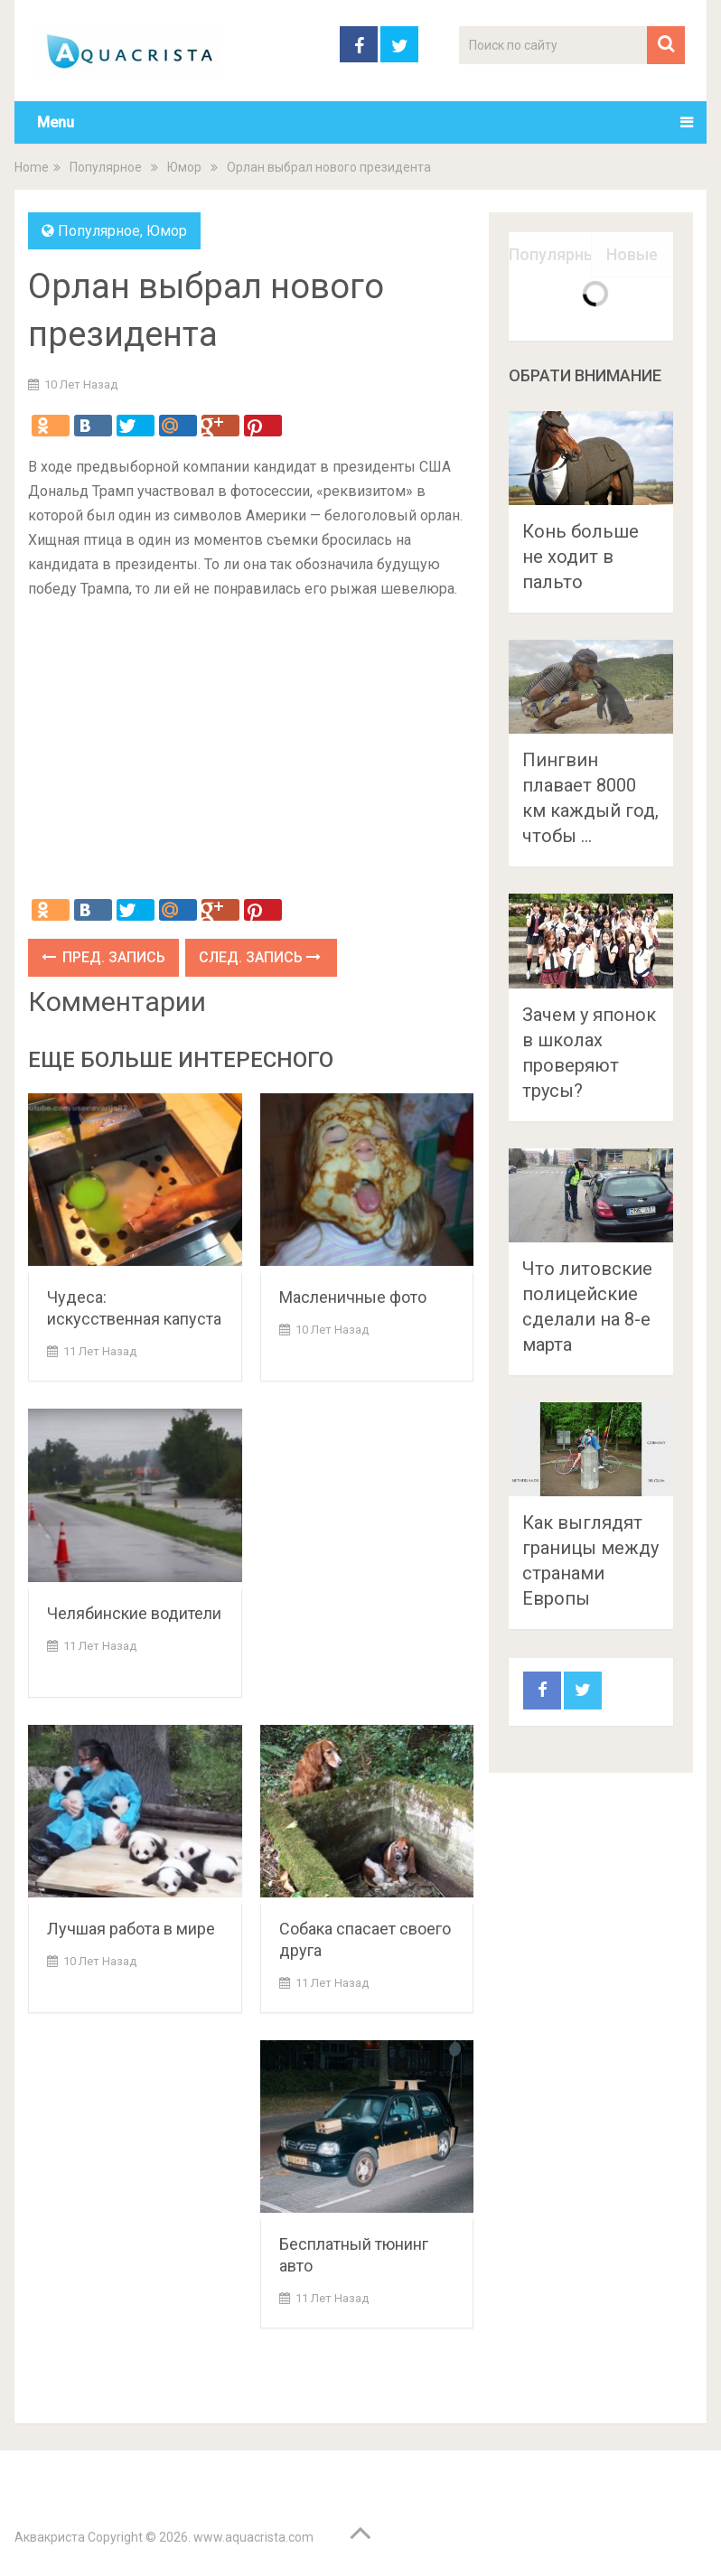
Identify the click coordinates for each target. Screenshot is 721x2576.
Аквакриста (49, 2537)
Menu (55, 122)
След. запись (260, 957)
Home (31, 167)
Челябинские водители (134, 1613)
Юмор (184, 167)
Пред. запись (103, 957)
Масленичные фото (352, 1297)
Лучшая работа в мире (131, 1928)
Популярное (106, 167)
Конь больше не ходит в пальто (580, 556)
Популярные (550, 254)
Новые (632, 254)
